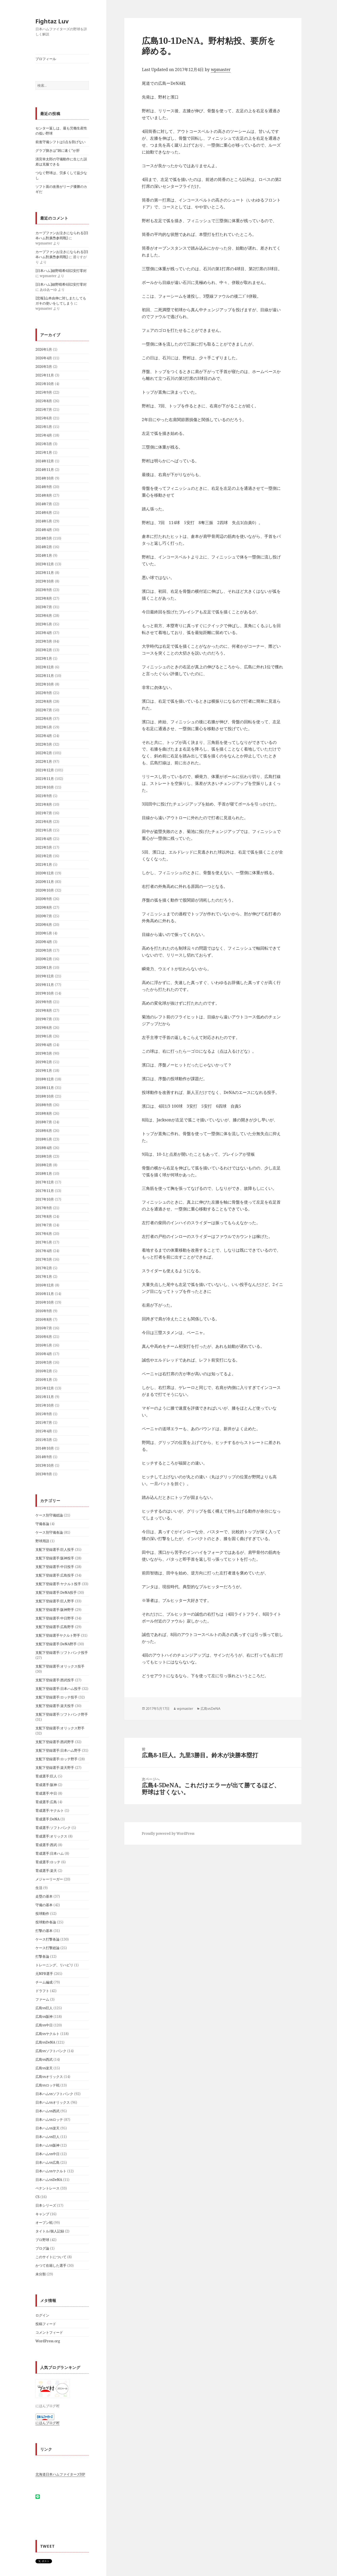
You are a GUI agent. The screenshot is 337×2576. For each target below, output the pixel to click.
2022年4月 (43, 735)
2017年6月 (43, 1233)
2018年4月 (43, 1147)
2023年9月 (43, 589)
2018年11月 (44, 1087)
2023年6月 (43, 615)
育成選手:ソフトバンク (53, 1827)
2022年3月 (43, 744)
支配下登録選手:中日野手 (54, 1618)
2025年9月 (43, 392)
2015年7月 (43, 1422)
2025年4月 (43, 435)
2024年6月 (43, 512)
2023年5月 (43, 624)
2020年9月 (43, 898)
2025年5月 (43, 426)
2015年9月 (43, 1414)
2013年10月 (44, 1465)
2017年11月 (44, 1190)
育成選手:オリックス (51, 1836)
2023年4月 (43, 632)
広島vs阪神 (44, 2016)
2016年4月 (43, 1353)
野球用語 (42, 1541)
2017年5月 (43, 1242)
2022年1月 (43, 761)
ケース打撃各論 (47, 1939)
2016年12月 (44, 1285)
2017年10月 (44, 1199)
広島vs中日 (44, 2025)
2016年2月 (43, 1371)
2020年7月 (43, 916)
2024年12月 (44, 461)
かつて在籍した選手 (50, 2265)
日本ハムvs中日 (47, 2153)
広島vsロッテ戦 (47, 2085)
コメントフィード (49, 2332)
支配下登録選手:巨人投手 (54, 1549)
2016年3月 (43, 1362)
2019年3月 (43, 1053)
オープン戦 (44, 2222)
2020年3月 (43, 950)
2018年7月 (43, 1122)
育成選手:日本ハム (49, 1853)
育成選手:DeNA (47, 1819)
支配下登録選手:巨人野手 (54, 1601)
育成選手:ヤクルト (49, 1810)
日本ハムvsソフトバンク (54, 2093)
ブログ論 (42, 2248)
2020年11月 (44, 881)
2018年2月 (43, 1165)
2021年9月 (43, 795)
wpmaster (221, 69)
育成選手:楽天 (46, 1870)
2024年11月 (44, 469)
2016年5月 (43, 1345)
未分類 (40, 2274)
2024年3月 (43, 538)
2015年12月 (44, 1388)
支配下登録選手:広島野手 (54, 1626)
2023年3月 (43, 641)
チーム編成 (44, 1982)
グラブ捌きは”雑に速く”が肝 (57, 150)
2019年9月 (43, 1001)
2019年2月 (43, 1062)
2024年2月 (43, 546)
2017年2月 (43, 1268)
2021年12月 (44, 770)
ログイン (42, 2315)
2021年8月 (43, 804)
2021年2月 (43, 856)
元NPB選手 (44, 1973)
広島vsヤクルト (47, 2033)
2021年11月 (44, 778)
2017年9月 (43, 1207)
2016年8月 (43, 1319)
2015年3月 (43, 1439)
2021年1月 (43, 864)
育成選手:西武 (46, 1844)
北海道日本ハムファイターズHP (60, 2474)
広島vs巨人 (44, 2008)
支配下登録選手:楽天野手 (54, 1767)
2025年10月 (44, 383)
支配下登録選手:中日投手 (54, 1566)
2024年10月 (44, 478)
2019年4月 (43, 1044)
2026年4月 (43, 358)
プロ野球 (42, 2239)
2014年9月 (43, 1456)
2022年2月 (43, 753)
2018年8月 (43, 1113)
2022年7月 (43, 710)
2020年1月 (43, 967)
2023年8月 (43, 598)
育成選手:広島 (46, 1802)
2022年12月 (44, 667)
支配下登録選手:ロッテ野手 (56, 1759)
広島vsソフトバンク (50, 2050)
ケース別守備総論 (49, 1515)
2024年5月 (43, 521)
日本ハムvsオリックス (52, 2102)
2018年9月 (43, 1104)
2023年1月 (43, 658)
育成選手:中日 (46, 1793)
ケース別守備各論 (49, 1532)
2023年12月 (44, 564)
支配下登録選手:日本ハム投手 (58, 1688)
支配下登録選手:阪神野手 (54, 1609)
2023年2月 (43, 649)
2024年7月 (43, 504)
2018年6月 (43, 1130)
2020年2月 (43, 959)
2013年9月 (43, 1474)
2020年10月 (44, 890)
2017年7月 (43, 1225)
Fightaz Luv (52, 21)
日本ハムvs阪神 (47, 2145)
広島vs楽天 (44, 2068)
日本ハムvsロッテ (49, 2119)
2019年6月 (43, 1027)
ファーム (42, 1999)
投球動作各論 (45, 1922)
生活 (38, 1887)
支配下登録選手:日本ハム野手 (58, 1750)
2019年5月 (43, 1036)
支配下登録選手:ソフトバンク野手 (61, 1714)
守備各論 (42, 1523)
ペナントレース (47, 2188)
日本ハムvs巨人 (47, 2136)
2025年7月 (43, 409)
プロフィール (45, 58)
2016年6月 (43, 1336)
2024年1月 (43, 555)
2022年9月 (43, 692)
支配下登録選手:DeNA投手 (56, 1592)
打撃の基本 (44, 1930)
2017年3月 (43, 1259)
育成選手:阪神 (46, 1784)
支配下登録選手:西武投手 (54, 1680)
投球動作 (42, 1913)
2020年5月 (43, 933)
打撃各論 (42, 1956)
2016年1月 (43, 1379)
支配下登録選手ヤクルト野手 (57, 1635)
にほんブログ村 (47, 2422)
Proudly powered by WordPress (168, 1833)
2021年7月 (43, 813)
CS (37, 2196)
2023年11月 (44, 572)
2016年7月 (43, 1328)
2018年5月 (43, 1139)
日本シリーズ (45, 2205)
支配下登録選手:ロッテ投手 (56, 1697)
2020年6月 (43, 924)
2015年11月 (44, 1396)
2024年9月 (43, 486)
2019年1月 (43, 1070)
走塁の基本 (44, 1896)
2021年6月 (43, 821)
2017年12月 (44, 1182)
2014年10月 (44, 1448)
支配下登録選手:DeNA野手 (56, 1644)
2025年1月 (43, 452)
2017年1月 (43, 1276)
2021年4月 (43, 838)
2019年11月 (44, 984)
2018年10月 (44, 1096)
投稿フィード (45, 2323)
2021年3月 (43, 847)
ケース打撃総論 (47, 1947)
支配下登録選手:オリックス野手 (59, 1728)
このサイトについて (50, 2257)
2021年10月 (44, 787)
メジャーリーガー (49, 1879)
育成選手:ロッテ (47, 1862)
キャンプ (42, 2214)
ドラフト (42, 1990)
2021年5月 (43, 830)
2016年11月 (44, 1293)
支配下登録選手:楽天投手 (54, 1705)
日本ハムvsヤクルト (50, 2171)
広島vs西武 (44, 2059)
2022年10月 (44, 684)
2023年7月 (43, 607)
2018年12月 (44, 1079)
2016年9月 (43, 1310)
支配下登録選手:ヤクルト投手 (58, 1583)
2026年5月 (43, 349)
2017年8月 (43, 1216)
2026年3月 (43, 366)
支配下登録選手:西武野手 (54, 1741)
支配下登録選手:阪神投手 (54, 1558)
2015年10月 (44, 1405)
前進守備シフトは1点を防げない (60, 141)
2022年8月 (43, 701)
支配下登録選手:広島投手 (54, 1575)
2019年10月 (44, 993)
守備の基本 (44, 1905)
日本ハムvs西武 (47, 2111)
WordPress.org (47, 2341)
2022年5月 (43, 727)
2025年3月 (43, 443)
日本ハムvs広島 (47, 2162)
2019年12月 (44, 976)
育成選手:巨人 (46, 1776)
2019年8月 (43, 1010)
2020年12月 (44, 873)
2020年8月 (43, 907)
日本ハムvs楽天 (47, 2128)
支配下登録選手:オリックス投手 (59, 1666)
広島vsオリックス (49, 2076)
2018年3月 (43, 1156)
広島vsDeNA (45, 2042)
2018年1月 (43, 1173)
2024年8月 (43, 495)
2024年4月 (43, 529)
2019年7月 (43, 1019)
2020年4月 (43, 941)
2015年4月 (43, 1431)
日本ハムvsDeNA (48, 2179)
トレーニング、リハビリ (54, 1965)
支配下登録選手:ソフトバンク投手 (61, 1652)
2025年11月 (44, 375)
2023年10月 (44, 581)
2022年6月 (43, 718)
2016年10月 (44, 1302)
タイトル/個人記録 (49, 2231)
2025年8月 (43, 401)
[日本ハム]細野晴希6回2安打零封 (61, 270)
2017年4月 (43, 1250)
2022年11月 (44, 675)
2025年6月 (43, 418)
